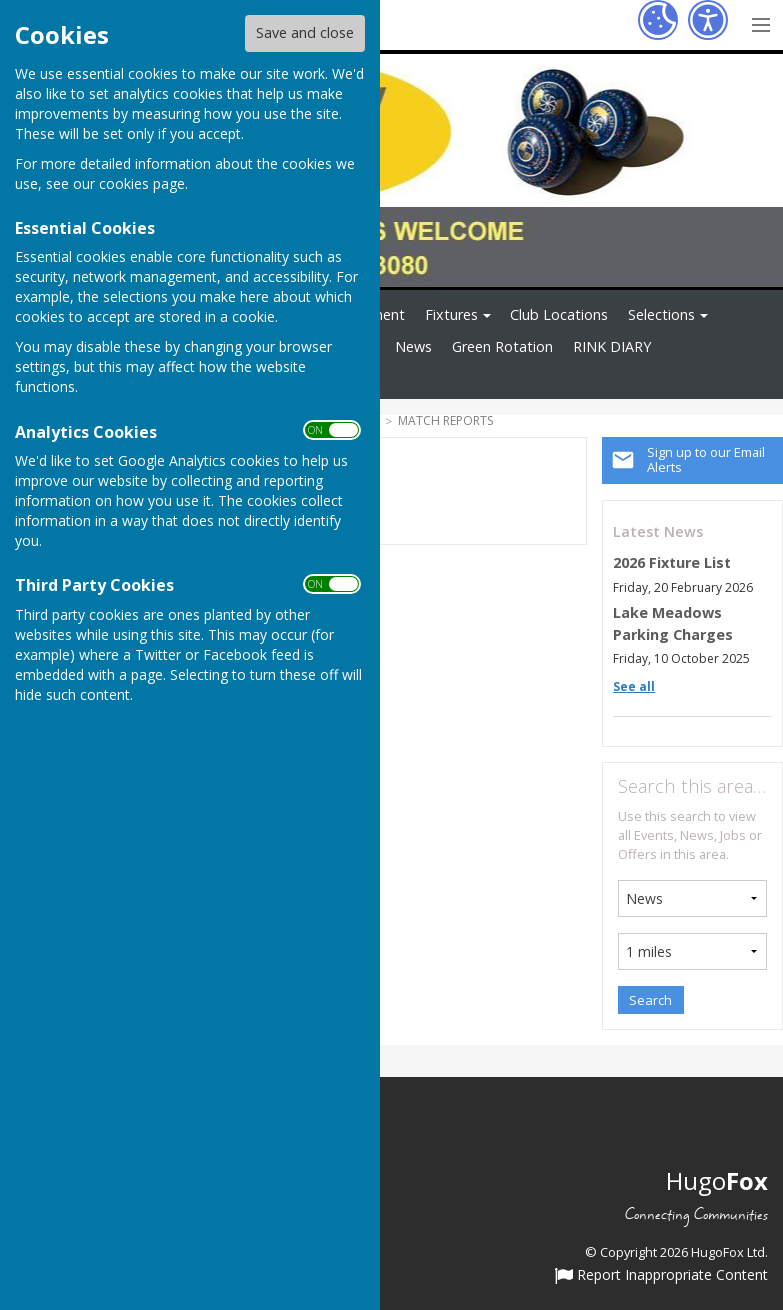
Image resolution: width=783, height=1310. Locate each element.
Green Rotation (502, 346)
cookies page (142, 183)
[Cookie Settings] (658, 20)
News (413, 346)
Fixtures (451, 314)
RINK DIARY (612, 346)
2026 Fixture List (672, 562)
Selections (661, 314)
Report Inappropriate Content (661, 1276)
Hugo (717, 1180)
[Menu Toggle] (760, 22)
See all (634, 686)
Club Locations (559, 314)
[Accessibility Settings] (708, 20)
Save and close (305, 32)
